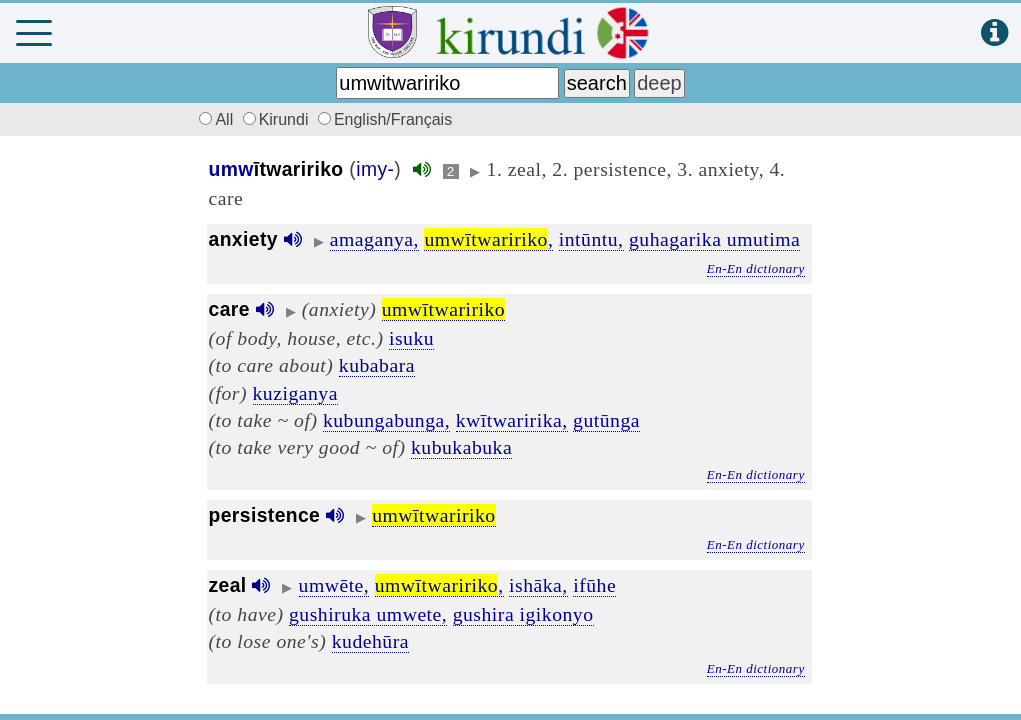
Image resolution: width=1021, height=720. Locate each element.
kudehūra (370, 641)
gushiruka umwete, (368, 614)
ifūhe (594, 585)
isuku (411, 338)
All (214, 119)
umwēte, (334, 585)
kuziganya (295, 393)
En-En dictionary (756, 268)
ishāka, (538, 585)
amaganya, (374, 239)
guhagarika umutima (714, 239)
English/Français (385, 119)
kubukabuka (461, 447)
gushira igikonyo (523, 614)
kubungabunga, (386, 420)
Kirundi (278, 119)
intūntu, (591, 239)
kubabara (377, 365)
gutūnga (606, 420)
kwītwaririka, (512, 420)
